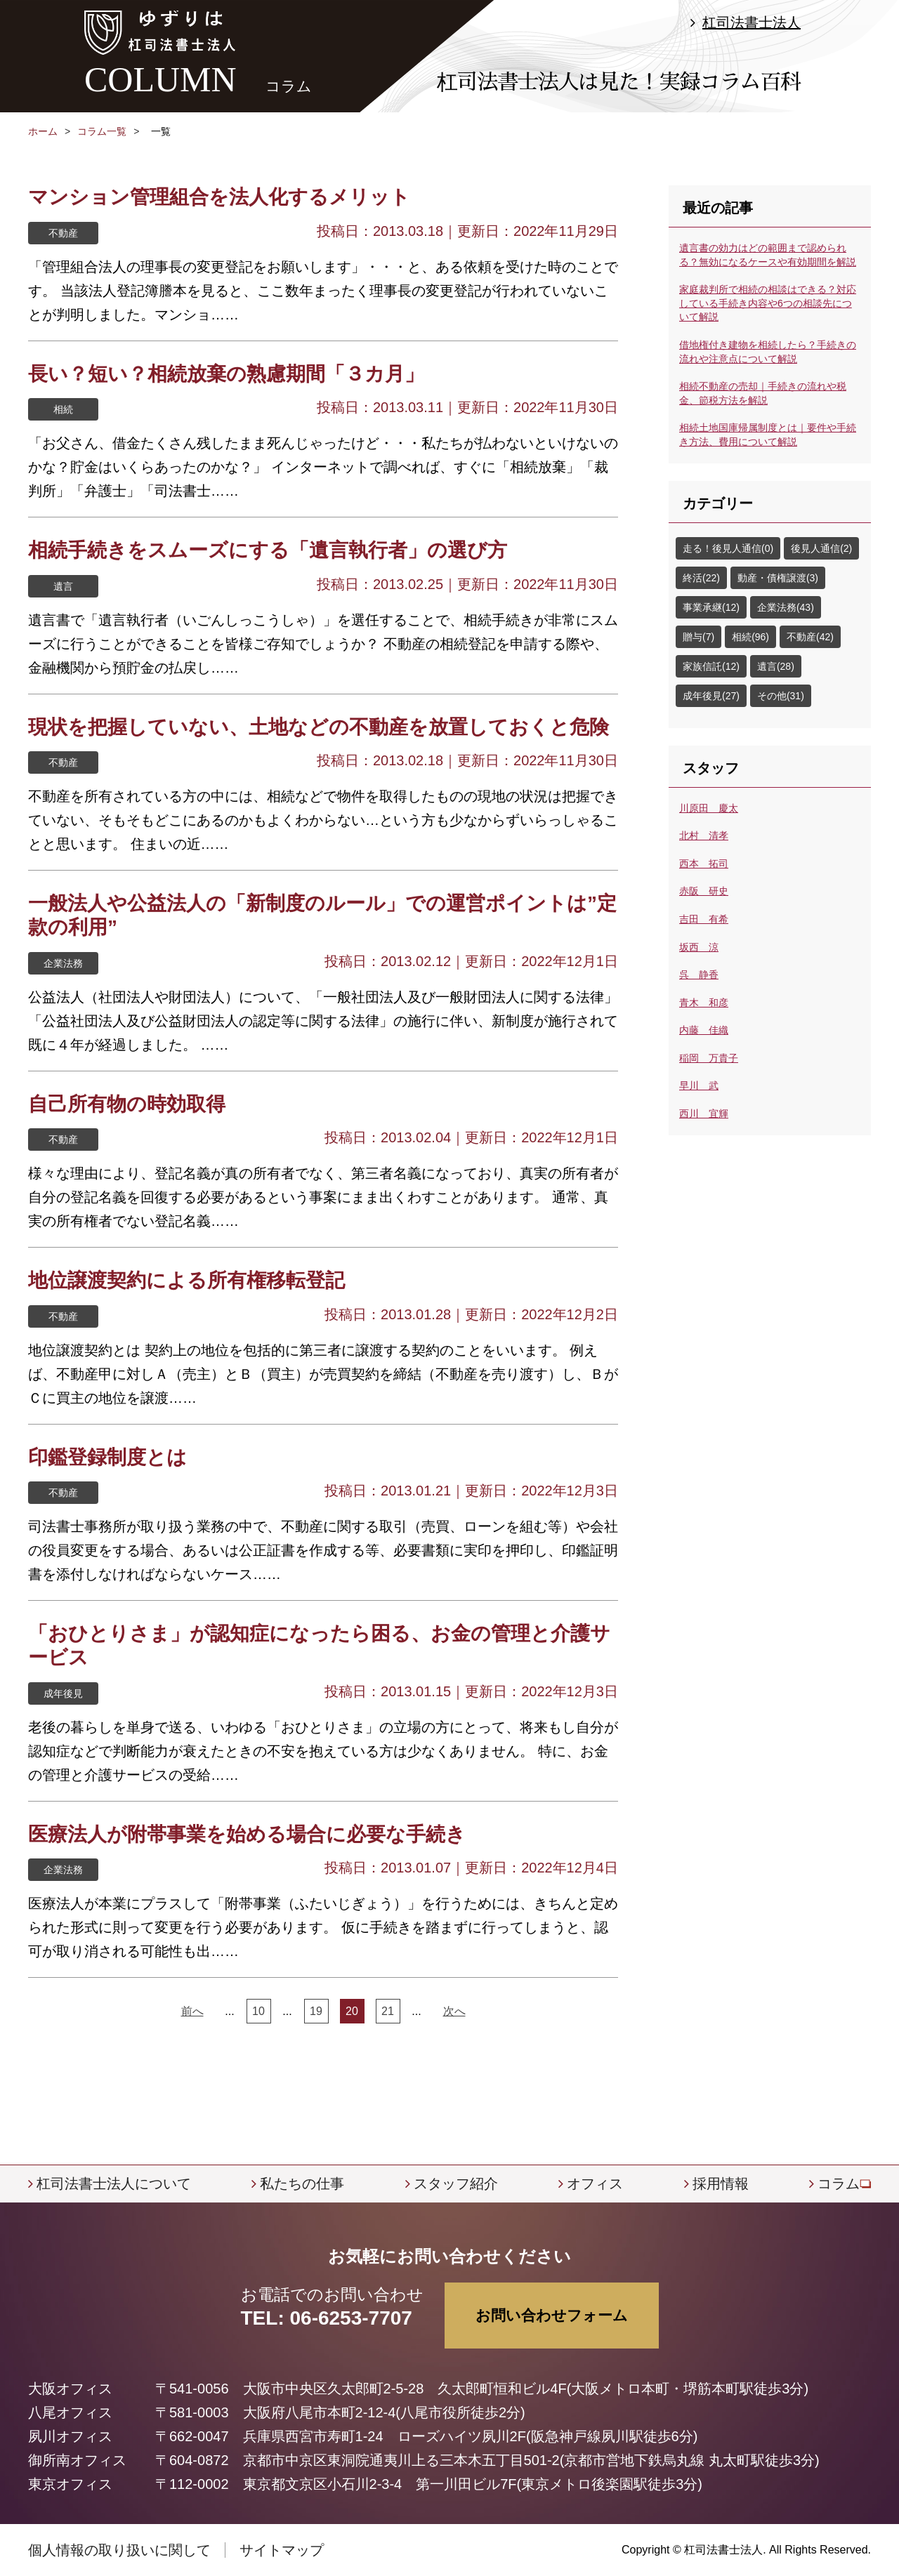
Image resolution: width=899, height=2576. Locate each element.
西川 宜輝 (703, 1113)
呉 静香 (698, 974)
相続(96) (750, 636)
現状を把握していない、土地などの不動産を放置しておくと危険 (318, 727)
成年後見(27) (711, 695)
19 (316, 2011)
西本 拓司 (703, 863)
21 (387, 2011)
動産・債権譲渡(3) (777, 577)
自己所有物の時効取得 (126, 1104)
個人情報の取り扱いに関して (119, 2550)
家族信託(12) (711, 666)
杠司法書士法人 (751, 22)
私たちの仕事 (302, 2183)
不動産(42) (810, 636)
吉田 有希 (703, 919)
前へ (192, 2011)
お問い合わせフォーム (551, 2315)
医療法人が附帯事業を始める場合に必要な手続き (247, 1834)
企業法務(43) (785, 607)
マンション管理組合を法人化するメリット (219, 197)
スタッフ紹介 (456, 2183)
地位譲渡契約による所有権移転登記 (186, 1280)
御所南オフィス (77, 2460)
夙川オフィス (70, 2436)
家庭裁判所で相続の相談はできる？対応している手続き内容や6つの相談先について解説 (767, 303)
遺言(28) (775, 666)
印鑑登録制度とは (107, 1457)
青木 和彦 (703, 1002)
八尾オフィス (70, 2412)
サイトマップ (281, 2550)
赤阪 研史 (703, 891)
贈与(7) (698, 636)
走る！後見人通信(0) (728, 548)
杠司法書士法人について (114, 2183)
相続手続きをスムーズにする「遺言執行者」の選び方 (267, 550)
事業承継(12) (711, 607)
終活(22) (701, 577)
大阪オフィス (70, 2388)
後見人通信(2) (821, 548)
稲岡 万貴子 (708, 1058)
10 (258, 2011)
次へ (454, 2011)
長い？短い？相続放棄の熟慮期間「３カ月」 (226, 374)
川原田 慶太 (708, 808)
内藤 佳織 (703, 1030)
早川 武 (698, 1085)
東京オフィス (70, 2484)
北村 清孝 (703, 835)
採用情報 (721, 2183)
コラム (839, 2183)
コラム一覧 (101, 131)
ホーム (43, 131)
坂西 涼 (698, 947)
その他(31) (780, 695)
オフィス (595, 2183)
